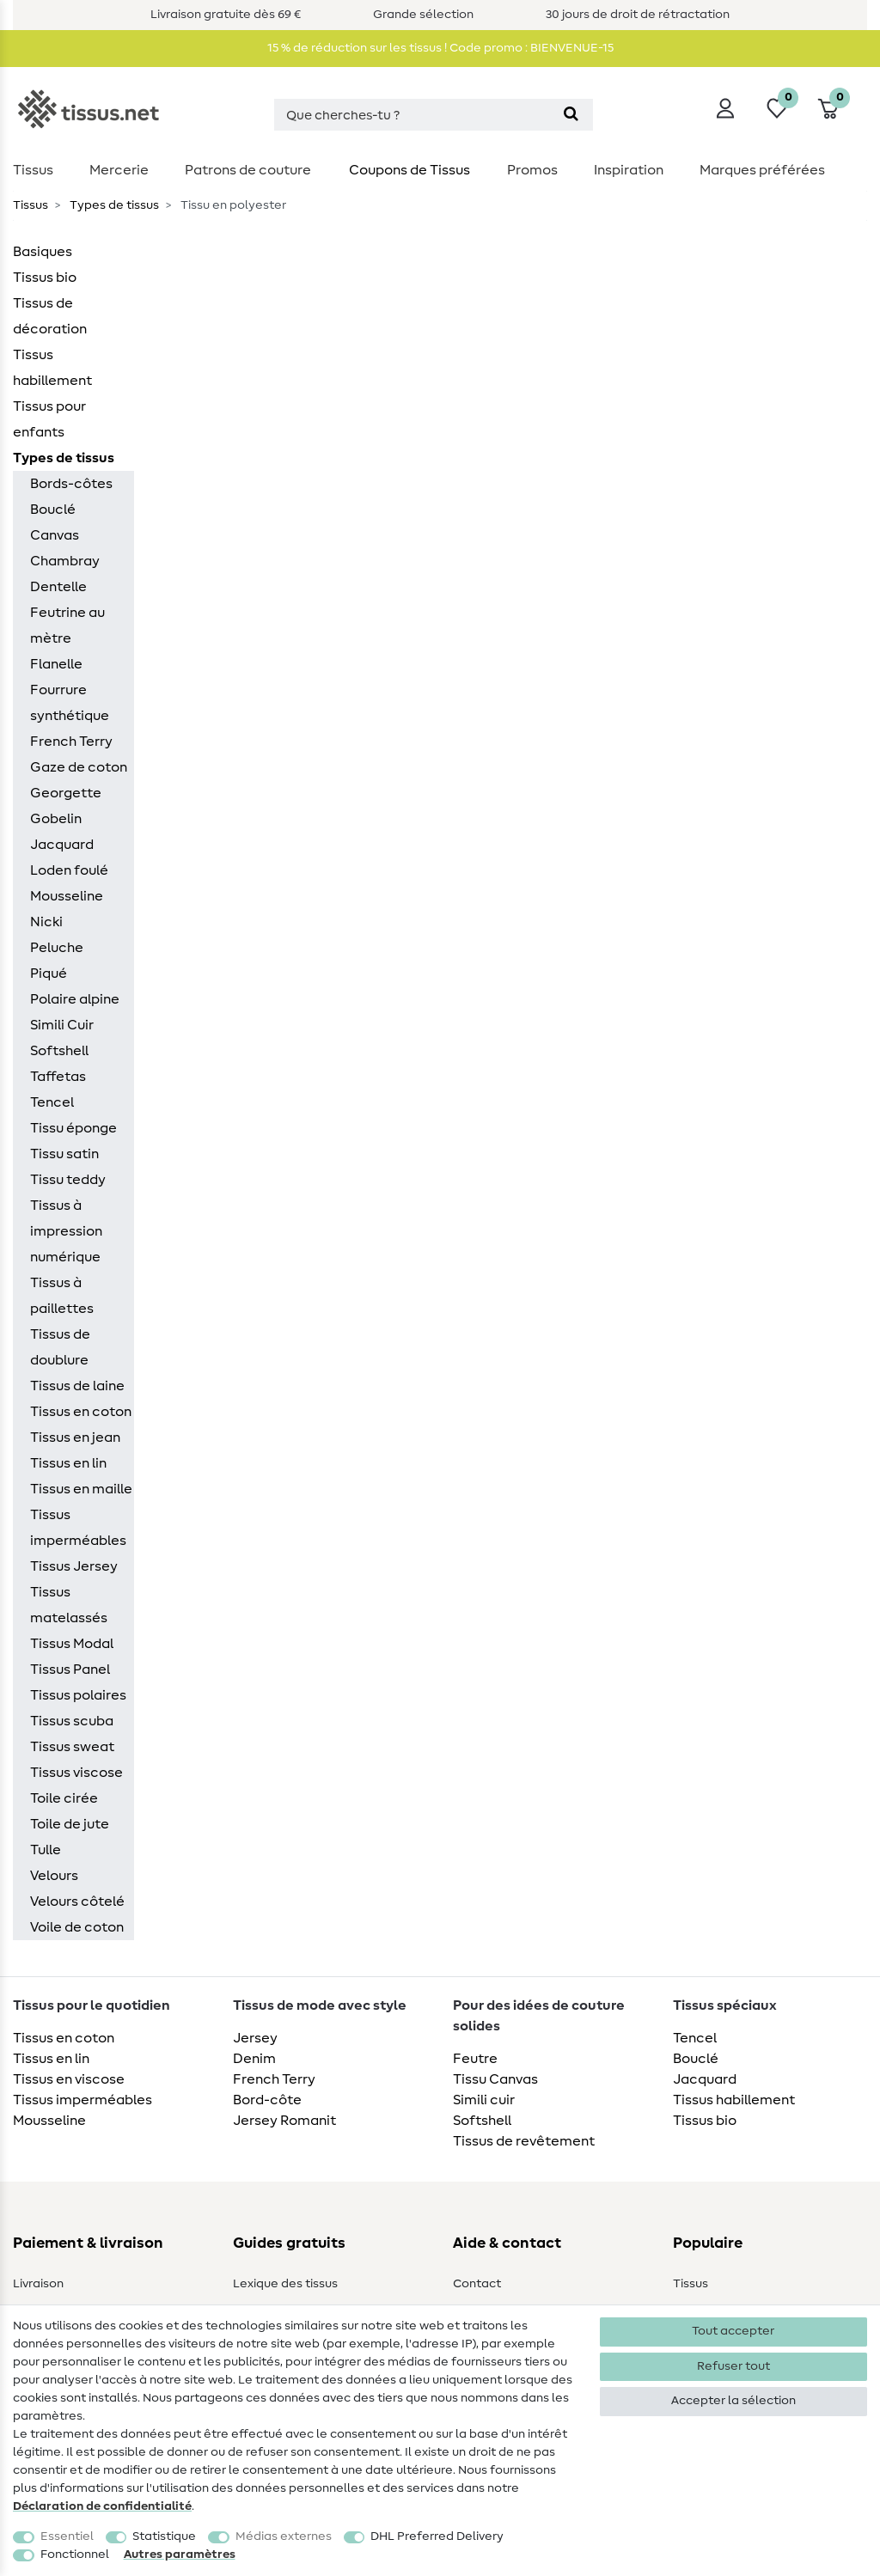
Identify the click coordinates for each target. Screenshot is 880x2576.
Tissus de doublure (60, 1347)
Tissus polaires (78, 1695)
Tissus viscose (76, 1772)
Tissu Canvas (495, 2079)
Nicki (46, 922)
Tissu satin (64, 1154)
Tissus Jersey (74, 1566)
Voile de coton (77, 1927)
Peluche (56, 948)
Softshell (59, 1051)
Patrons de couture (248, 170)
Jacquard (62, 845)
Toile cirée (64, 1798)
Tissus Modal (71, 1644)
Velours (54, 1876)
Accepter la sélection (733, 2401)
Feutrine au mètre (67, 625)
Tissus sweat (72, 1747)
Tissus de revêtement (524, 2141)
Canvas (54, 535)
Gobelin (56, 819)
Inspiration (628, 170)
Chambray (65, 561)
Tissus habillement (52, 368)
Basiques (42, 252)
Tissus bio (44, 277)
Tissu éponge (73, 1128)
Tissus (33, 170)
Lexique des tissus (285, 2284)
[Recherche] (571, 115)
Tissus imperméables (78, 1527)
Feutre (475, 2059)
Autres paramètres (179, 2555)
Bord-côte (267, 2100)
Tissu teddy (68, 1180)
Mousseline (66, 896)
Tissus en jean (75, 1437)
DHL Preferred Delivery (437, 2536)
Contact (477, 2284)
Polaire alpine (74, 999)
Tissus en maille (81, 1489)
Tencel (52, 1102)
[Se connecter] (725, 108)
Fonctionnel (74, 2555)
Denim (254, 2059)
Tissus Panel (70, 1669)
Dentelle (58, 587)
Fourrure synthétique (69, 703)
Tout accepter (733, 2331)
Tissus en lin (68, 1463)
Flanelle (56, 664)
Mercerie (119, 170)
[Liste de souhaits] (777, 108)
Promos (532, 170)
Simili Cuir (62, 1025)
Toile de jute (69, 1824)
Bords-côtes (71, 484)
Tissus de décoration (50, 316)
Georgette (65, 793)
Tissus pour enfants (49, 419)
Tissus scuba (71, 1721)
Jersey (255, 2038)
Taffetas (58, 1077)
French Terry (71, 741)
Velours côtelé (77, 1901)
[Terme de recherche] (411, 115)
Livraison (38, 2284)
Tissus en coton (80, 1412)
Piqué (48, 973)
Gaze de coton (78, 767)
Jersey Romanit (284, 2120)
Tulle (45, 1850)
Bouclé (53, 509)
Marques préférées (762, 170)
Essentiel (67, 2536)
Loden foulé (69, 870)
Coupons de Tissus (409, 170)
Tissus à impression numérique (66, 1231)
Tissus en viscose (69, 2079)
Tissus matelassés (68, 1605)
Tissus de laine (77, 1386)
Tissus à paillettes (62, 1295)
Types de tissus (113, 205)
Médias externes (283, 2536)
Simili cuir (484, 2100)
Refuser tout (733, 2366)
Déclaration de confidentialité (102, 2506)
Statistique (164, 2536)
